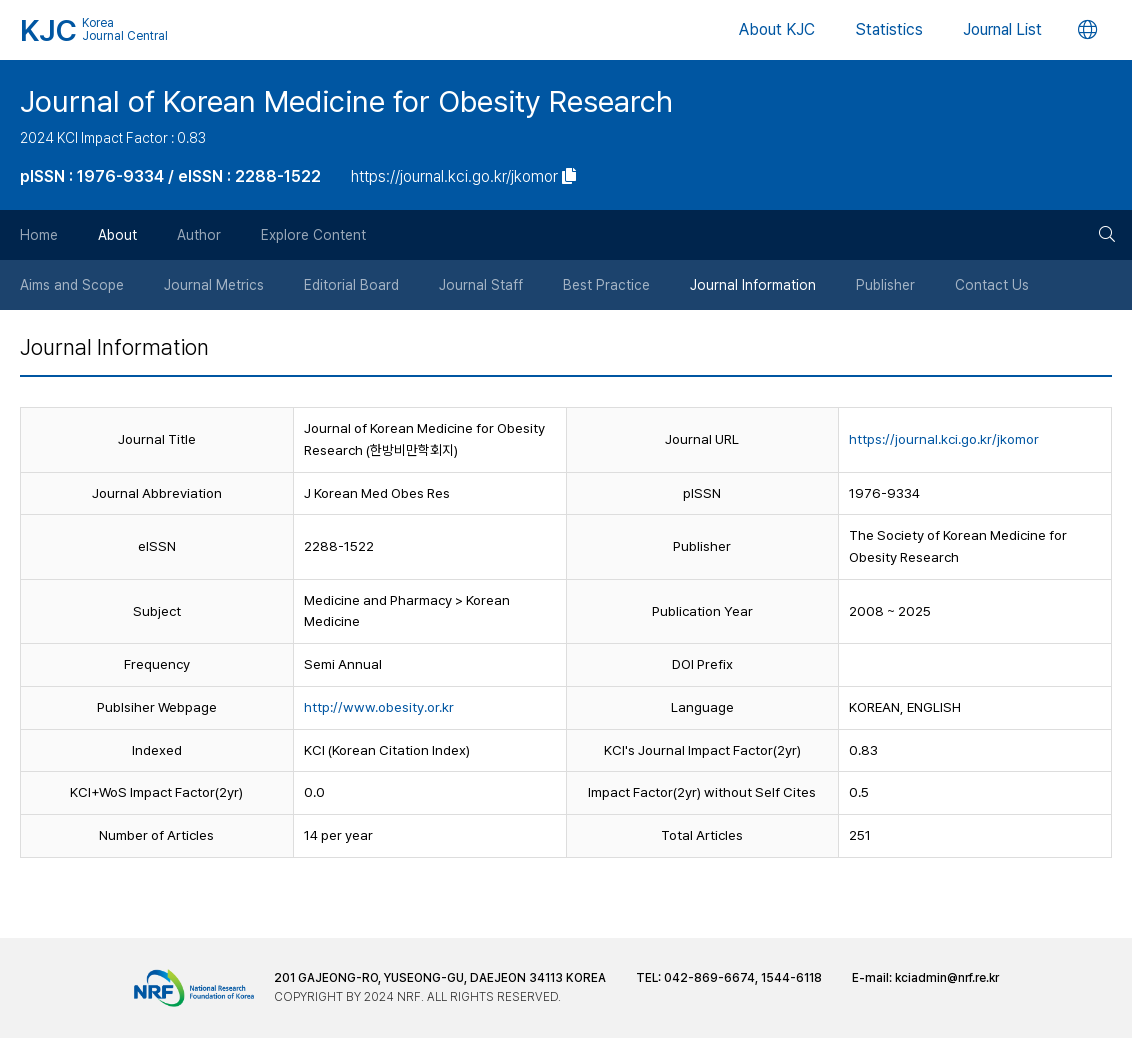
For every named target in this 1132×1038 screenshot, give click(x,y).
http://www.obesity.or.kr (379, 707)
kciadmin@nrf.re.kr (947, 978)
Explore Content (313, 235)
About (117, 235)
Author (199, 235)
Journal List (1002, 29)
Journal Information (753, 285)
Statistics (889, 29)
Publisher (885, 285)
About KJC (777, 29)
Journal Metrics (214, 285)
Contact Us (992, 285)
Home (39, 235)
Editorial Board (351, 285)
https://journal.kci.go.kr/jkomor (944, 439)
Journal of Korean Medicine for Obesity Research (346, 101)
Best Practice (606, 285)
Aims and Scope (72, 285)
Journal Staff (481, 285)
